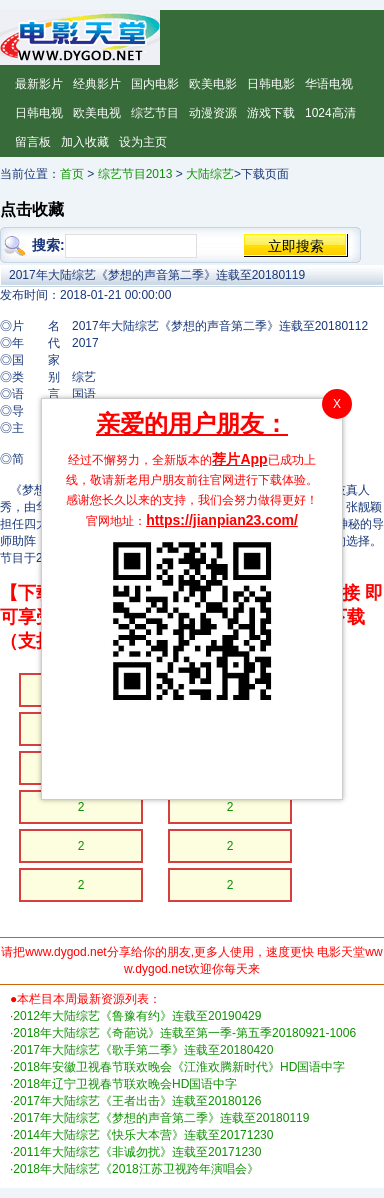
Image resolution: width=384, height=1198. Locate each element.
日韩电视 (39, 113)
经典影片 (97, 84)
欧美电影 (213, 84)
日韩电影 (271, 84)
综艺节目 (155, 113)
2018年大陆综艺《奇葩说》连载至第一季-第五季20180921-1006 (184, 1033)
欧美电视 (97, 113)
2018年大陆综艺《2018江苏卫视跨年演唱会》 (135, 1169)
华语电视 (329, 84)
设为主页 (143, 142)
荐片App (239, 459)
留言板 (33, 142)
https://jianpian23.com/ (222, 520)
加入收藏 (85, 142)
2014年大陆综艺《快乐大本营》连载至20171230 (143, 1135)
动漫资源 (213, 113)
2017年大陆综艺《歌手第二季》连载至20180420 (143, 1050)
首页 (72, 174)
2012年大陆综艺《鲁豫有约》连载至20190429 (137, 1016)
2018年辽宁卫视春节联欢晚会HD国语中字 (125, 1084)
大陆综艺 (210, 174)
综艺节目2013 (135, 174)
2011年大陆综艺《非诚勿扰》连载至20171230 (137, 1152)
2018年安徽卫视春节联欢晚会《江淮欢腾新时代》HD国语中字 (179, 1067)
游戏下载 (271, 113)
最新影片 (39, 84)
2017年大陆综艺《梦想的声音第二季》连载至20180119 (161, 1118)
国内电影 (155, 84)
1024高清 (330, 113)
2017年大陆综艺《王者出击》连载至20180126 (137, 1101)
